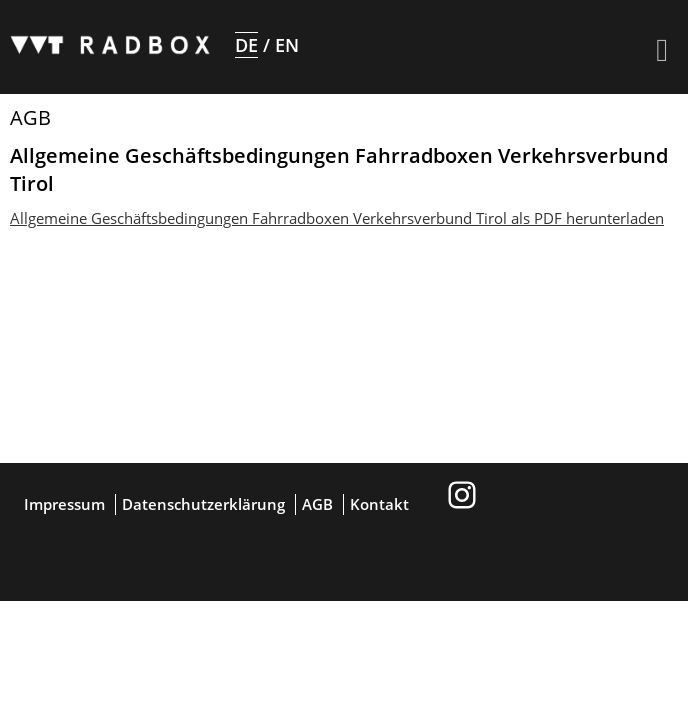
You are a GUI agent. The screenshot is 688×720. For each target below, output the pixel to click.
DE (246, 45)
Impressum (64, 504)
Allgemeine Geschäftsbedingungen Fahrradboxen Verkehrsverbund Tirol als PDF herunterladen (337, 218)
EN (287, 45)
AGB (317, 504)
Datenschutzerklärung (203, 504)
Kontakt (379, 504)
